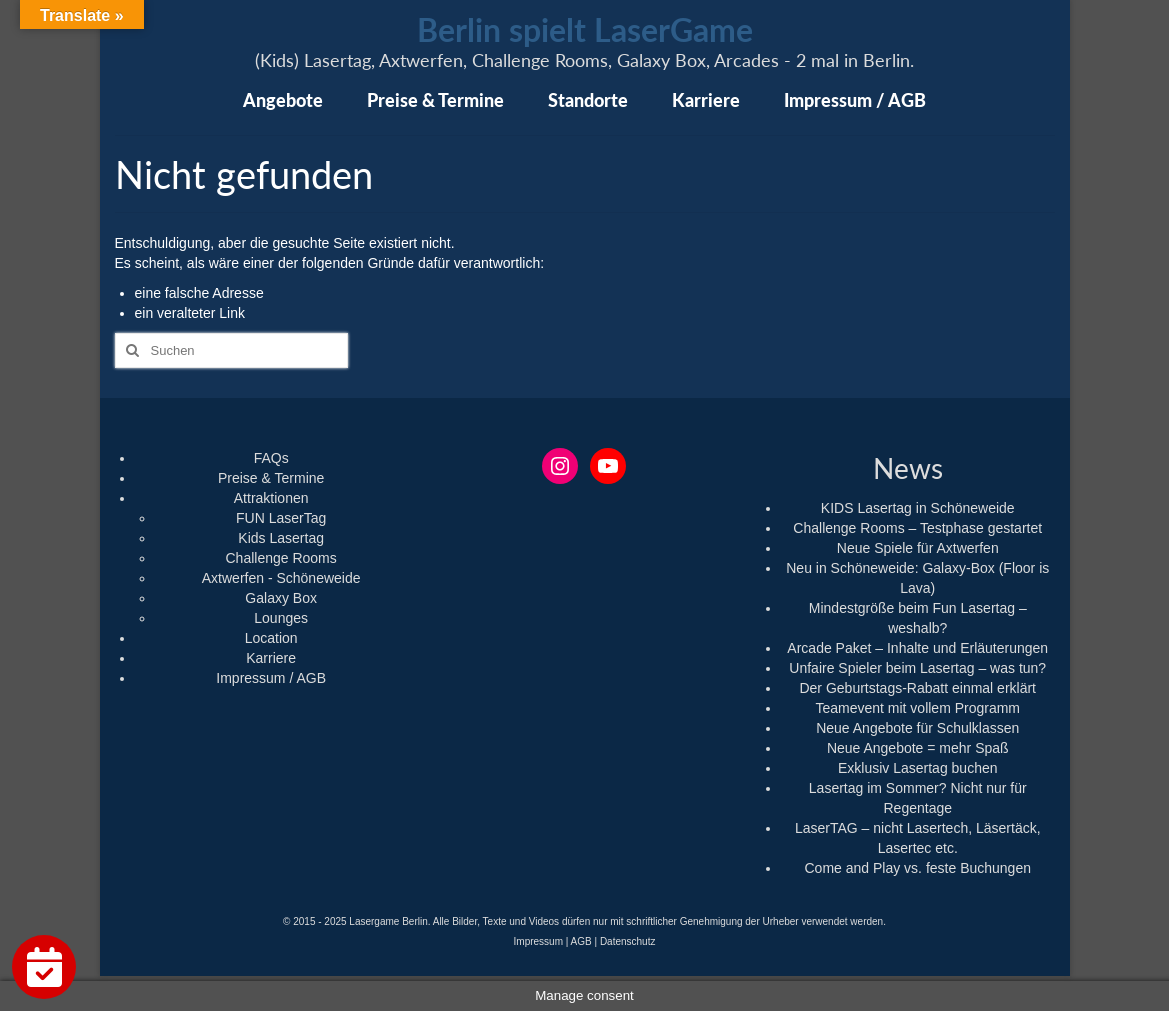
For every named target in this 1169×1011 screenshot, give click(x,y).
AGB (581, 941)
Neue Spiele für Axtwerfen (918, 548)
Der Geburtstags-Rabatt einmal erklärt (917, 688)
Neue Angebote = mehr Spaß (918, 748)
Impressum (538, 941)
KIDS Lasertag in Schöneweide (918, 508)
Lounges (281, 618)
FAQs (271, 458)
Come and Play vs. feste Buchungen (918, 868)
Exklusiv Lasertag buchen (918, 768)
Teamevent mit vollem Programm (917, 708)
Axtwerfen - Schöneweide (281, 578)
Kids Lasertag (281, 538)
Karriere (271, 658)
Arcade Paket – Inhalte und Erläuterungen (917, 648)
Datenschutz (628, 941)
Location (271, 638)
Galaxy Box (281, 598)
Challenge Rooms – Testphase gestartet (917, 528)
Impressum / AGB (271, 678)
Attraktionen (271, 498)
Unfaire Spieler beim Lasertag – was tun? (917, 668)
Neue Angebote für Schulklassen (917, 728)
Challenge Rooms (281, 558)
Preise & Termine (271, 478)
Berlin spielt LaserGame (585, 29)
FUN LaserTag (281, 518)
